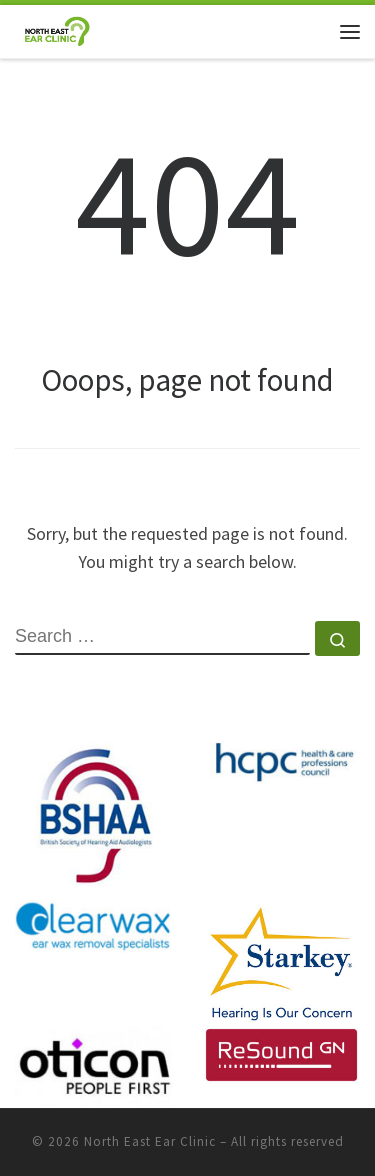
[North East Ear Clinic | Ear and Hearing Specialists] (57, 29)
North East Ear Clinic (150, 1141)
